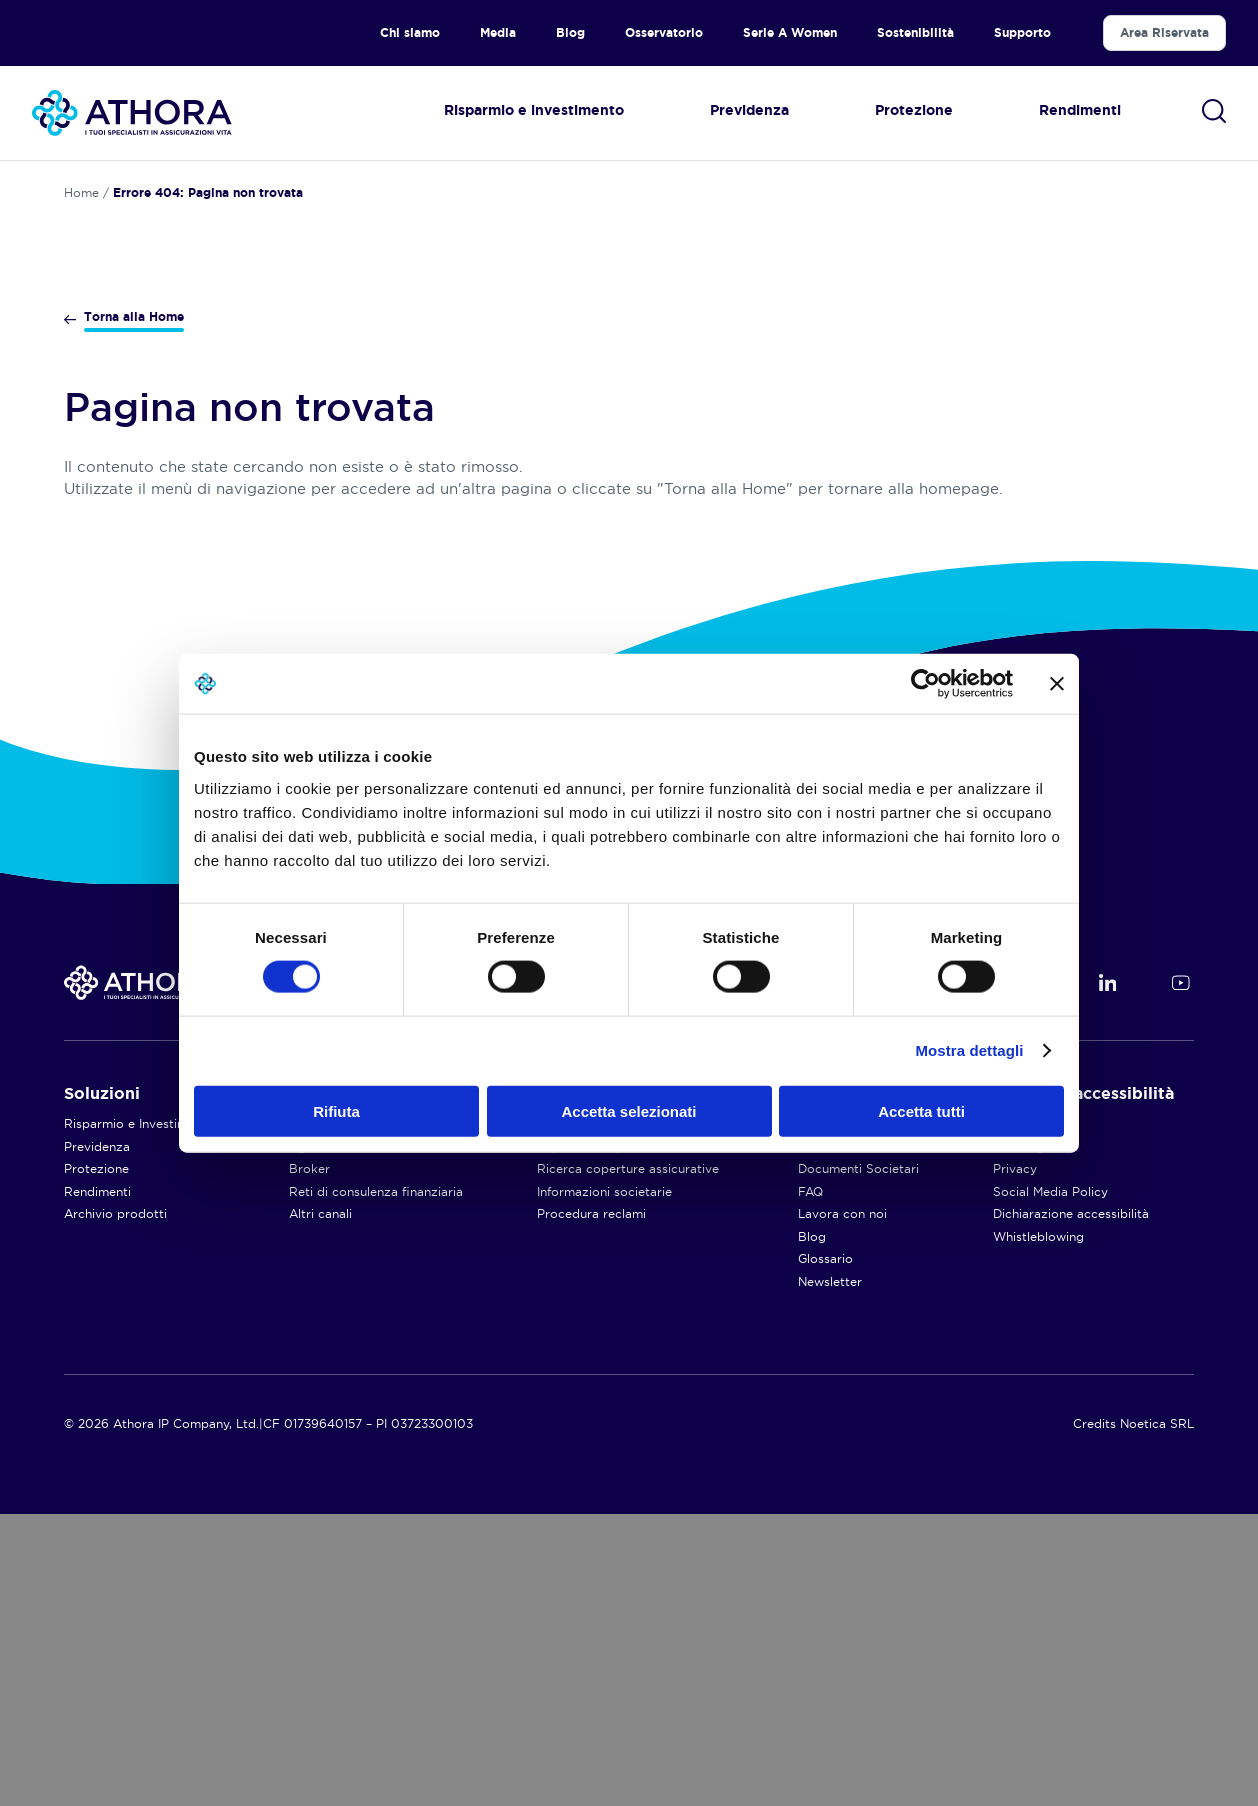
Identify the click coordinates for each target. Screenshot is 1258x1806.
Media (498, 32)
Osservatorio (664, 32)
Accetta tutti (921, 1110)
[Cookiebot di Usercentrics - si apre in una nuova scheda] (925, 684)
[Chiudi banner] (1057, 684)
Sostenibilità (915, 32)
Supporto (1022, 32)
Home (81, 192)
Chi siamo (410, 32)
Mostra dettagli (969, 1050)
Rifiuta (336, 1110)
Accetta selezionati (628, 1110)
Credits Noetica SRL (1133, 1715)
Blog (570, 32)
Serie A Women (790, 32)
